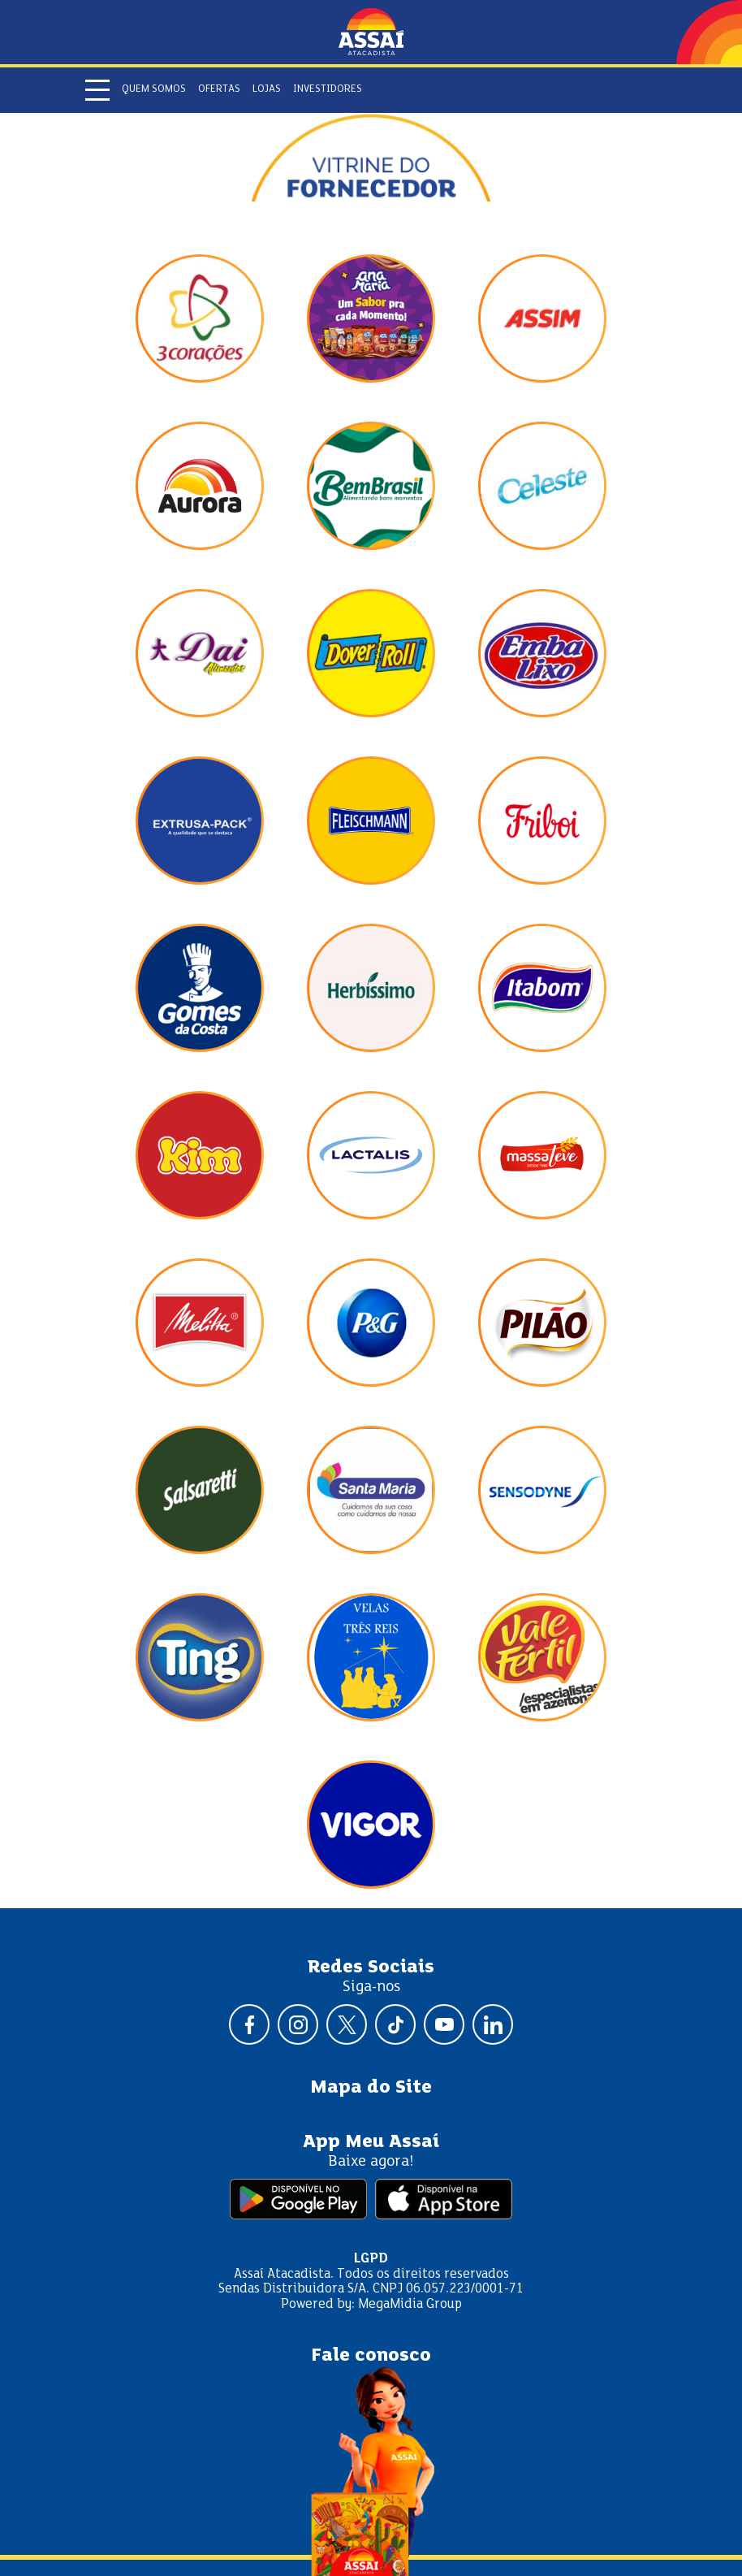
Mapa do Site (371, 2088)
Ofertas (219, 89)
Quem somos (154, 89)
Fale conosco (371, 2356)
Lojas (266, 89)
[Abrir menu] (97, 90)
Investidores (327, 89)
